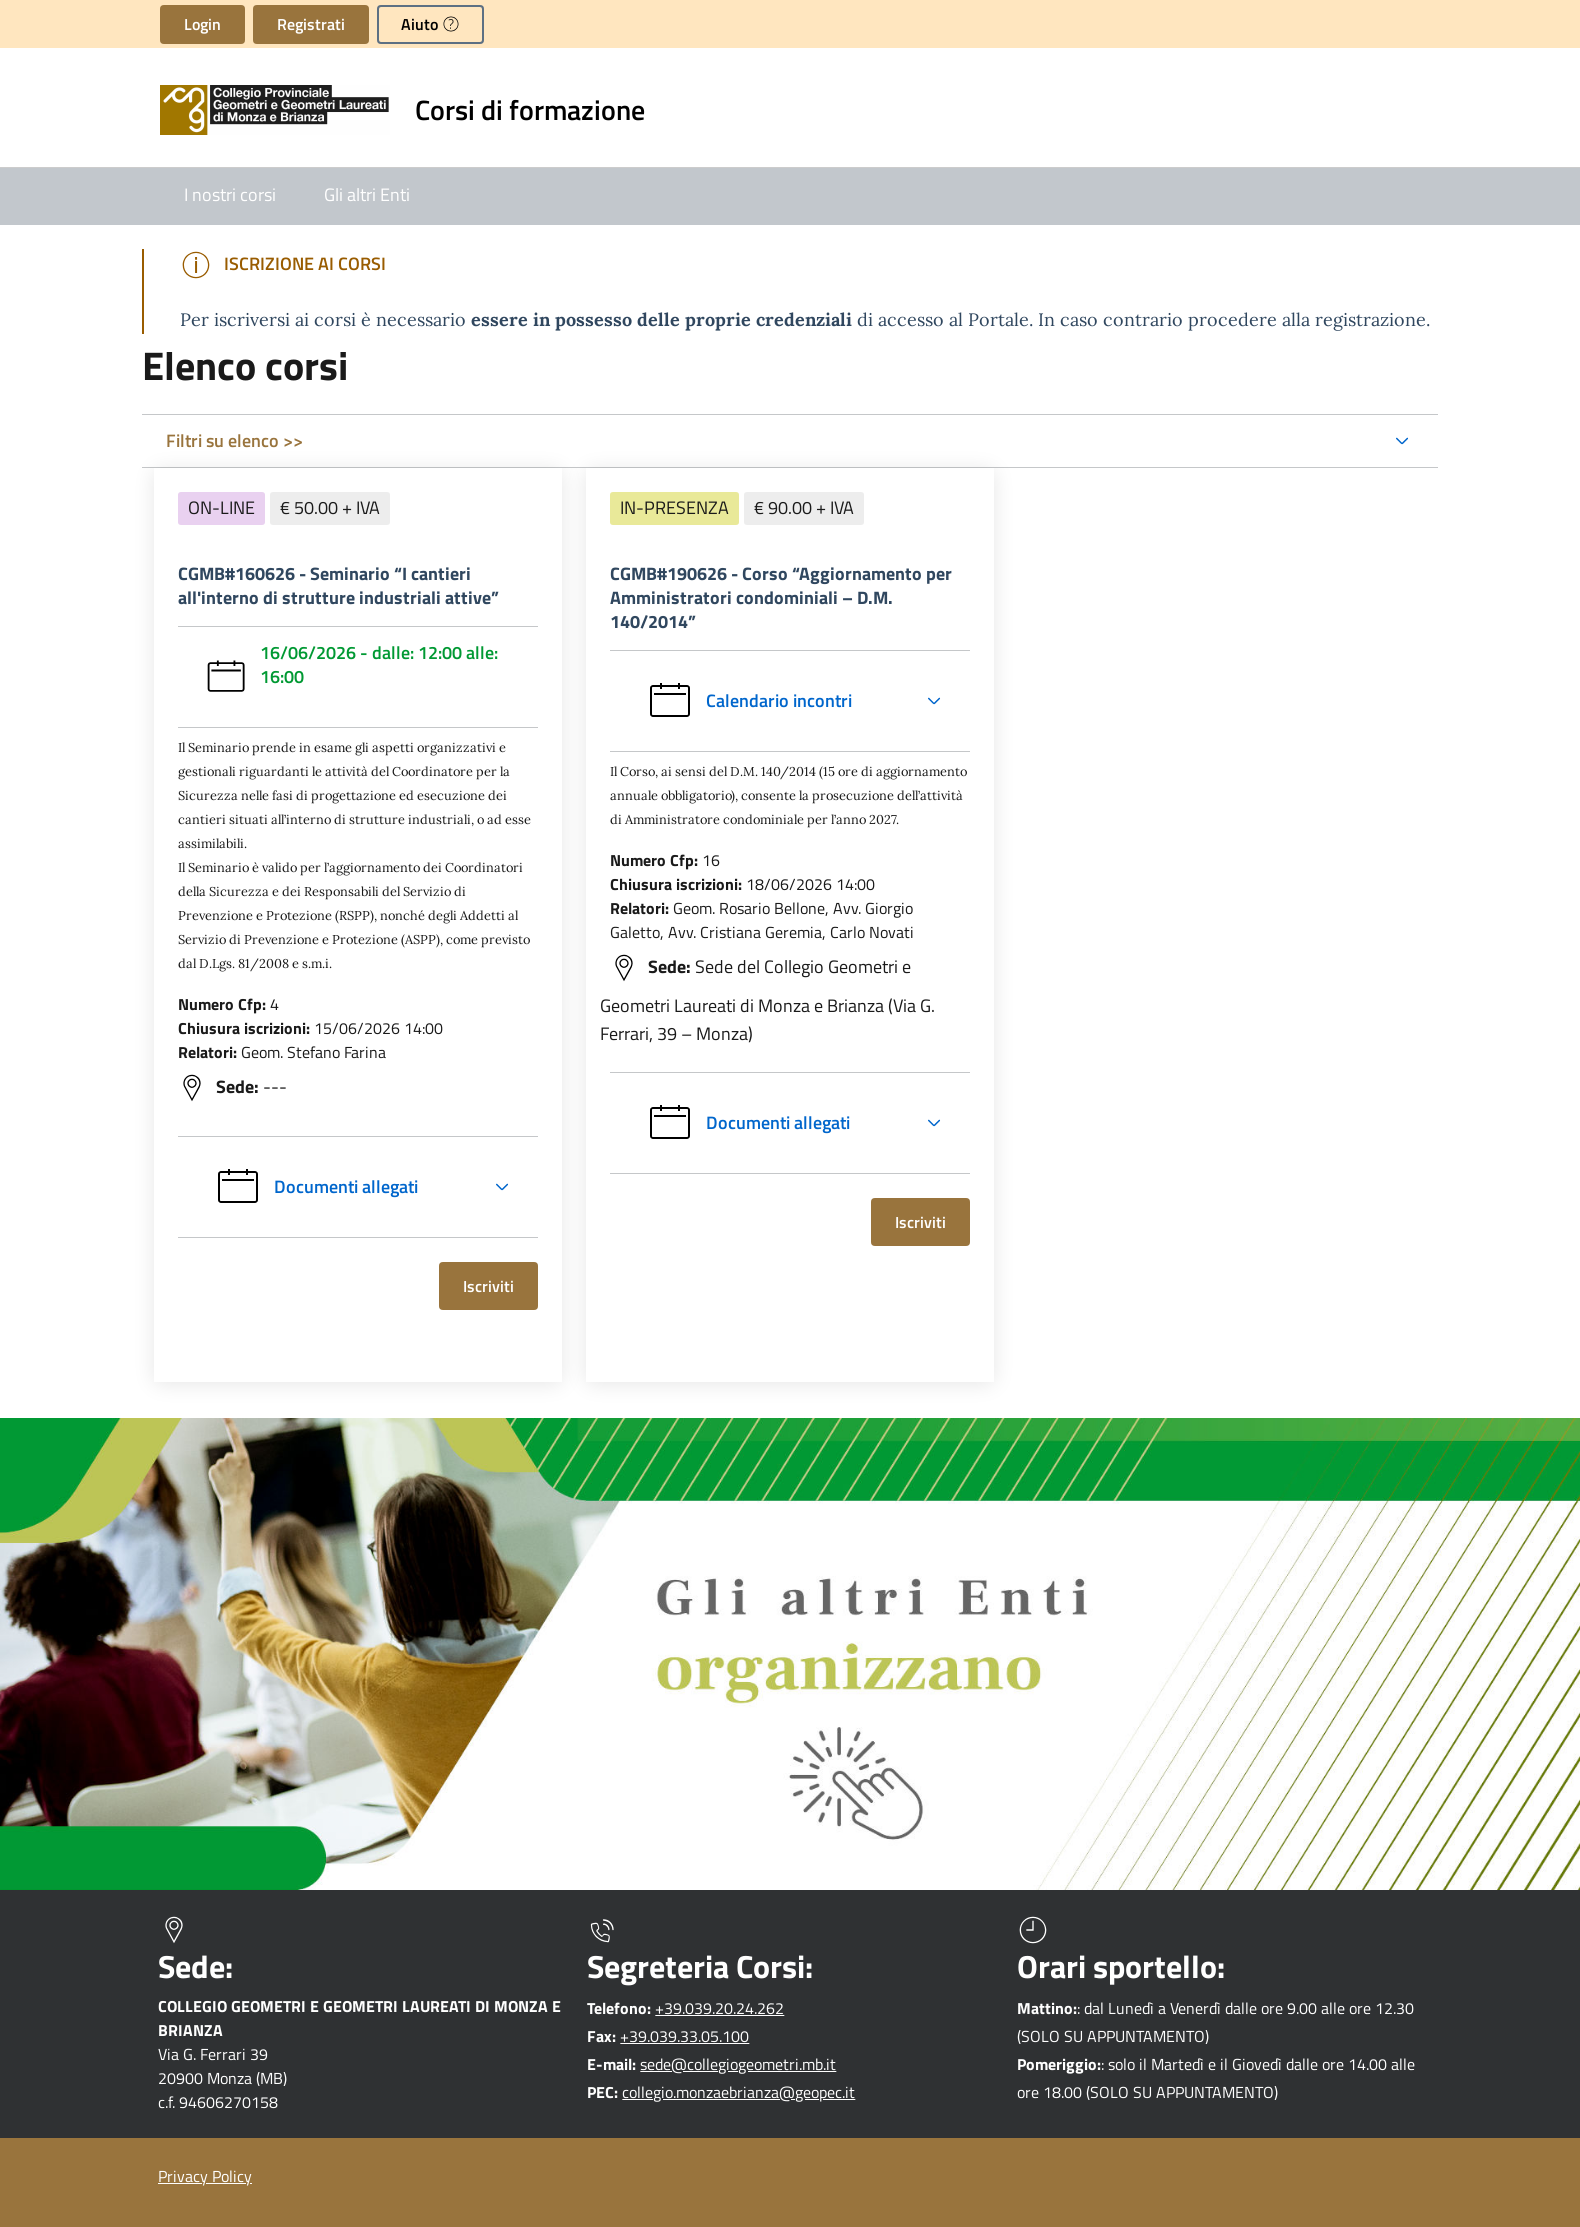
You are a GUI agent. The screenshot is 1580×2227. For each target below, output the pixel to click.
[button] (430, 24)
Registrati (311, 24)
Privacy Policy (205, 2176)
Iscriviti (500, 1285)
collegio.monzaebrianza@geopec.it (738, 2092)
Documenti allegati (316, 1187)
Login (202, 24)
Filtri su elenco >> (234, 440)
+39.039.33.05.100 (684, 2036)
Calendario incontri (801, 701)
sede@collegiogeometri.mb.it (738, 2064)
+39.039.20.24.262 (719, 2008)
